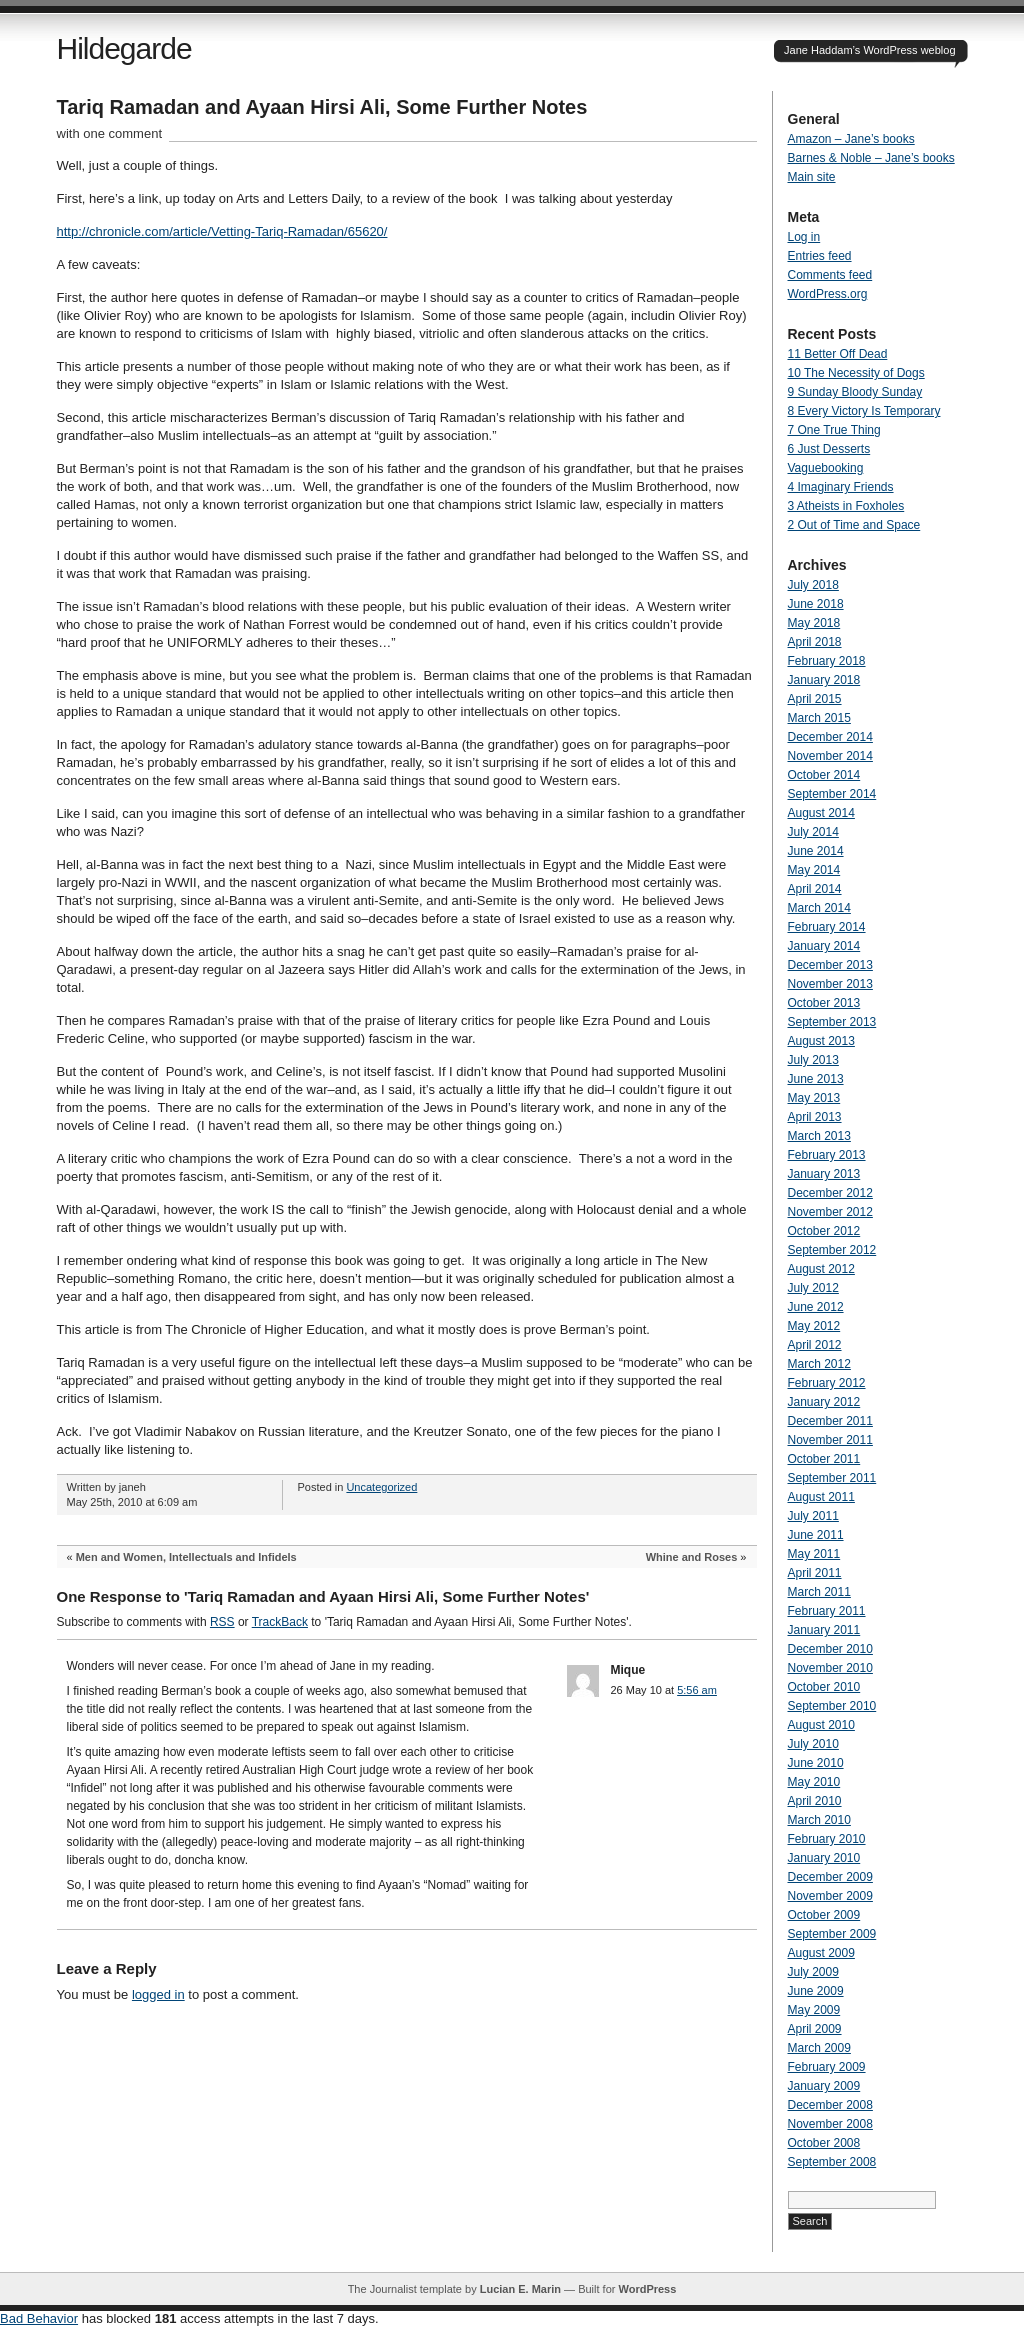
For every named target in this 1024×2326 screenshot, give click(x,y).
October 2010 (824, 1687)
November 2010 (830, 1668)
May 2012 (814, 1326)
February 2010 (827, 1839)
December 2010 (830, 1649)
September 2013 (832, 1022)
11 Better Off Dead (838, 354)
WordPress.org (828, 294)
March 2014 (819, 908)
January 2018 (824, 680)
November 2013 (830, 984)
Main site (812, 177)
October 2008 (824, 2143)
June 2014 (816, 851)
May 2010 (814, 1782)
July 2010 (813, 1744)
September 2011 (832, 1478)
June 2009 (816, 1991)
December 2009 (830, 1877)
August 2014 (821, 813)
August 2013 (821, 1041)
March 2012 (819, 1364)
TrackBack (280, 1622)
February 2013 (827, 1155)
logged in (158, 1994)
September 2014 (832, 794)
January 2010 (824, 1858)
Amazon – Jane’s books (851, 139)
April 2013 (815, 1117)
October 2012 (824, 1231)
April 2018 (815, 642)
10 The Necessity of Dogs (856, 373)
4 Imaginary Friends (841, 487)
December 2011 (830, 1421)
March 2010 (819, 1820)
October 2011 (824, 1459)
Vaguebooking (826, 468)
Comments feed (830, 275)
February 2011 (827, 1611)
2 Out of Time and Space (854, 525)
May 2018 (814, 623)
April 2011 (815, 1573)
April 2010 (815, 1801)
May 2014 (814, 870)
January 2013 (824, 1174)
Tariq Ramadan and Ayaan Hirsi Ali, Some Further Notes (322, 107)
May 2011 (814, 1554)
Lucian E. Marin (520, 2289)
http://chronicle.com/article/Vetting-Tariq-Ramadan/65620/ (222, 231)
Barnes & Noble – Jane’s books (871, 158)
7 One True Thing (834, 430)
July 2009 (813, 1972)
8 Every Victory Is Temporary (864, 411)
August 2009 (821, 1953)
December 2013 (830, 965)
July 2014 (813, 832)
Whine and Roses (692, 1557)
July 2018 (813, 585)
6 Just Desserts (829, 449)
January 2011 (824, 1630)
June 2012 (816, 1307)
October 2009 (824, 1915)
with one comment (110, 133)
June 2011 (816, 1535)
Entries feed (820, 256)
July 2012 (813, 1288)
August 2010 (821, 1725)
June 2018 (816, 604)
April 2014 (815, 889)
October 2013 (824, 1003)
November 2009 (830, 1896)
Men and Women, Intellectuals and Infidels (186, 1557)
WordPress (647, 2289)
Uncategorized (381, 1487)
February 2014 (827, 927)
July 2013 (813, 1060)
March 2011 (819, 1592)
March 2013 (819, 1136)
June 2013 (816, 1079)
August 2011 (821, 1497)
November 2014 (830, 756)
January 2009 (824, 2086)
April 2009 (815, 2029)
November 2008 (830, 2124)
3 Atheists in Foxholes (846, 506)
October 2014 (824, 775)
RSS (222, 1622)
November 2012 (830, 1212)
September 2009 (832, 1934)
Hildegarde (124, 48)
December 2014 (830, 737)
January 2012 (824, 1402)
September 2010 (832, 1706)
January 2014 (824, 946)
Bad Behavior (39, 2318)
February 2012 (827, 1383)
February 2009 (827, 2067)
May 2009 (814, 2010)
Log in (804, 237)
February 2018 (827, 661)
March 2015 (819, 718)
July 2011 (813, 1516)
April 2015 (815, 699)
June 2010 (816, 1763)
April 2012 (815, 1345)
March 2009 (819, 2048)
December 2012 (830, 1193)
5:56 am (697, 1690)
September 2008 (832, 2162)
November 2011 (830, 1440)
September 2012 (832, 1250)
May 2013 (814, 1098)
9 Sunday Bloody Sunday (855, 392)
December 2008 (830, 2105)
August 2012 (821, 1269)
